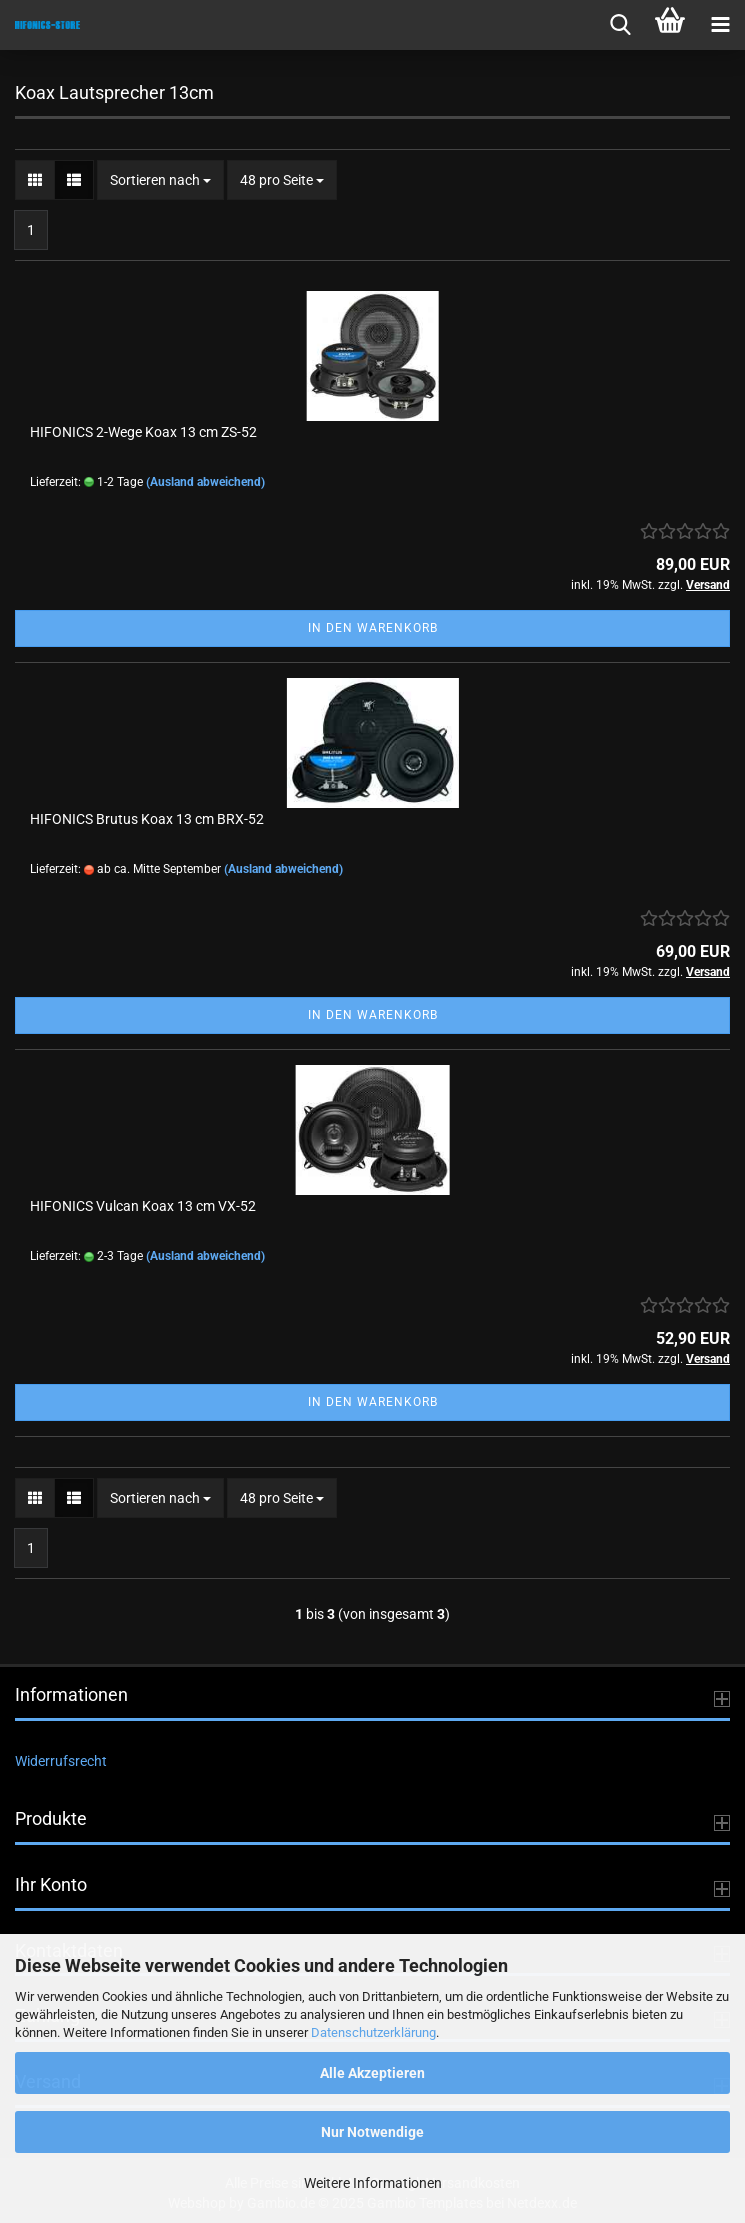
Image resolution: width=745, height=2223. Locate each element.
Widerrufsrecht (61, 1761)
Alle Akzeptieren (372, 2073)
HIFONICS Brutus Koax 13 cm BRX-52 (147, 819)
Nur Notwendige (372, 2132)
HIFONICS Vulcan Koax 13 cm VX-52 (143, 1206)
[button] (35, 180)
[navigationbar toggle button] (720, 25)
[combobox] (160, 180)
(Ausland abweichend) (205, 482)
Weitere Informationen (373, 2183)
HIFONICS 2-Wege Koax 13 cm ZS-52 (143, 432)
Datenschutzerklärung (373, 2032)
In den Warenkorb (373, 628)
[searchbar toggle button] (620, 25)
